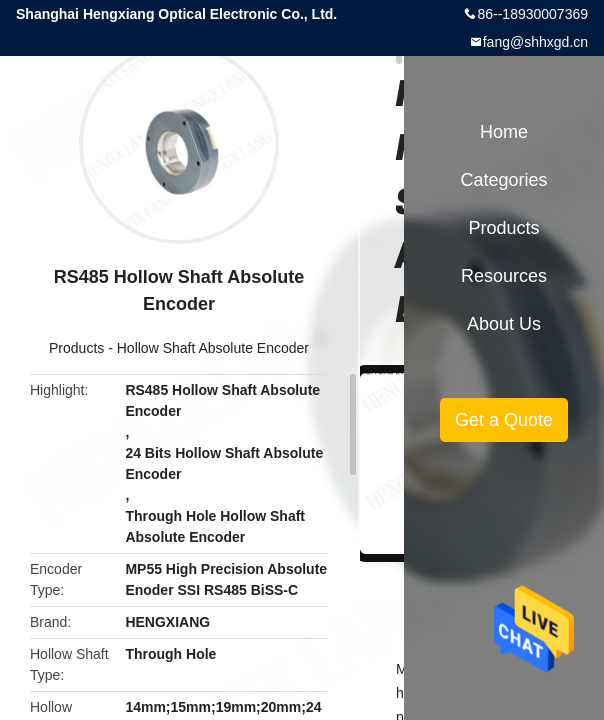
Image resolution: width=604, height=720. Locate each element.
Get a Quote (504, 420)
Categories (503, 180)
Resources (504, 276)
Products (76, 348)
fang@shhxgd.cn (535, 42)
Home (504, 132)
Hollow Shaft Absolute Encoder (213, 348)
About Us (504, 324)
